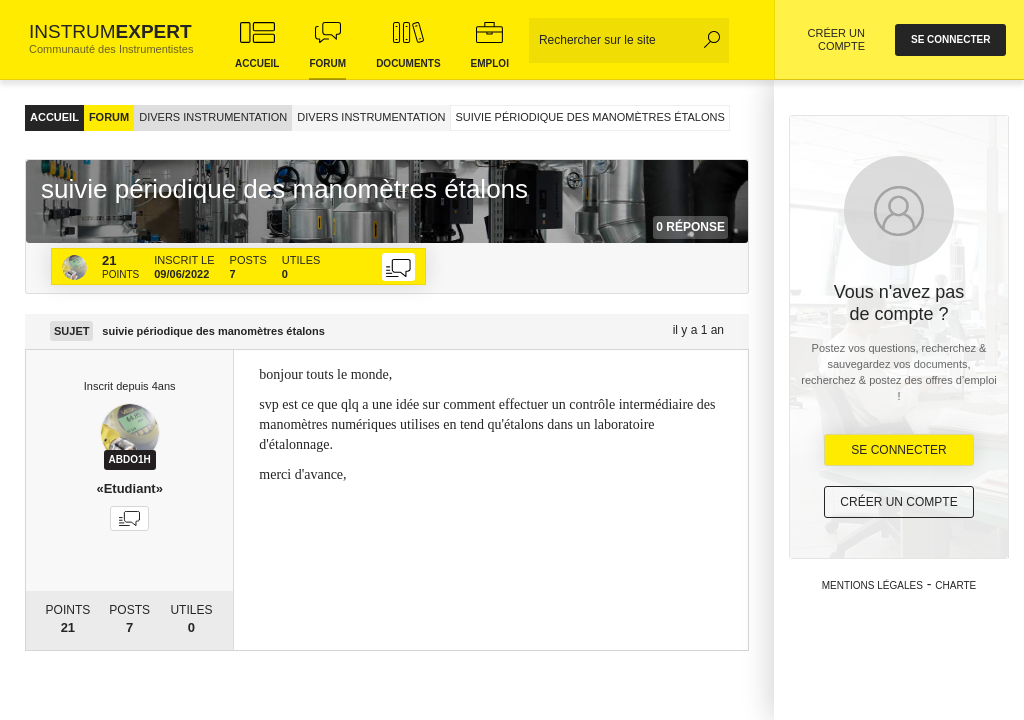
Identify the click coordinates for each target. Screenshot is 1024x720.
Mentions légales (872, 585)
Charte (955, 585)
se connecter (950, 39)
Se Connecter (898, 450)
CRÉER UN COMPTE (836, 39)
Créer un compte (898, 502)
